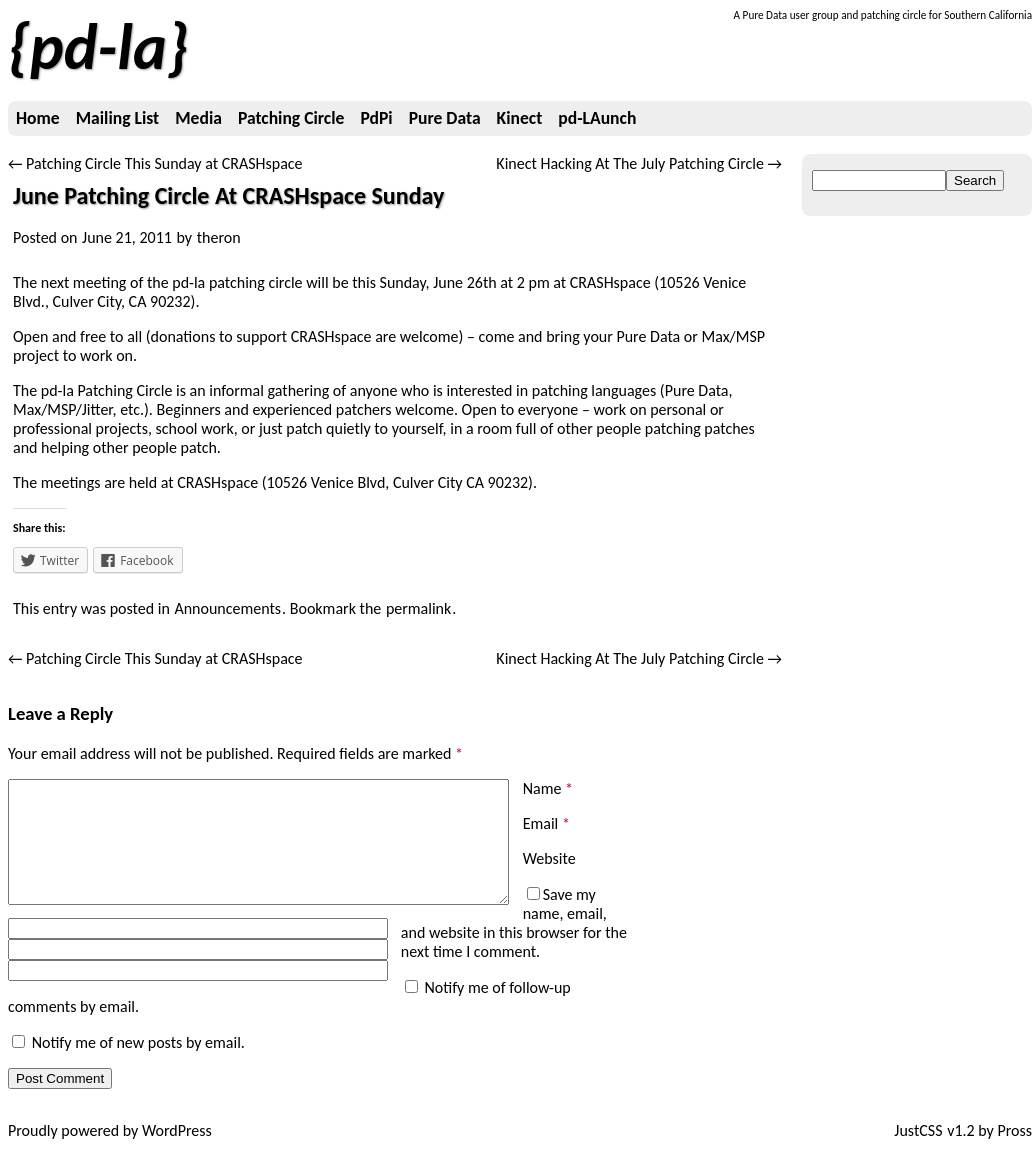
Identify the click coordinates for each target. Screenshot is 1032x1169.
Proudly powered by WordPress (110, 1149)
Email (546, 823)
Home (38, 118)
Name (548, 788)
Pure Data (445, 118)
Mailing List (117, 118)
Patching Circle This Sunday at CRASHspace (155, 163)
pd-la (98, 47)
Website (549, 858)
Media (198, 118)
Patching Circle (291, 118)
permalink (418, 608)
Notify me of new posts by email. (138, 1061)
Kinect (520, 118)
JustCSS (918, 1149)
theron (219, 237)
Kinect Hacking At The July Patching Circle (639, 163)
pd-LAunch (597, 118)
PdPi (376, 118)
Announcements (227, 608)
